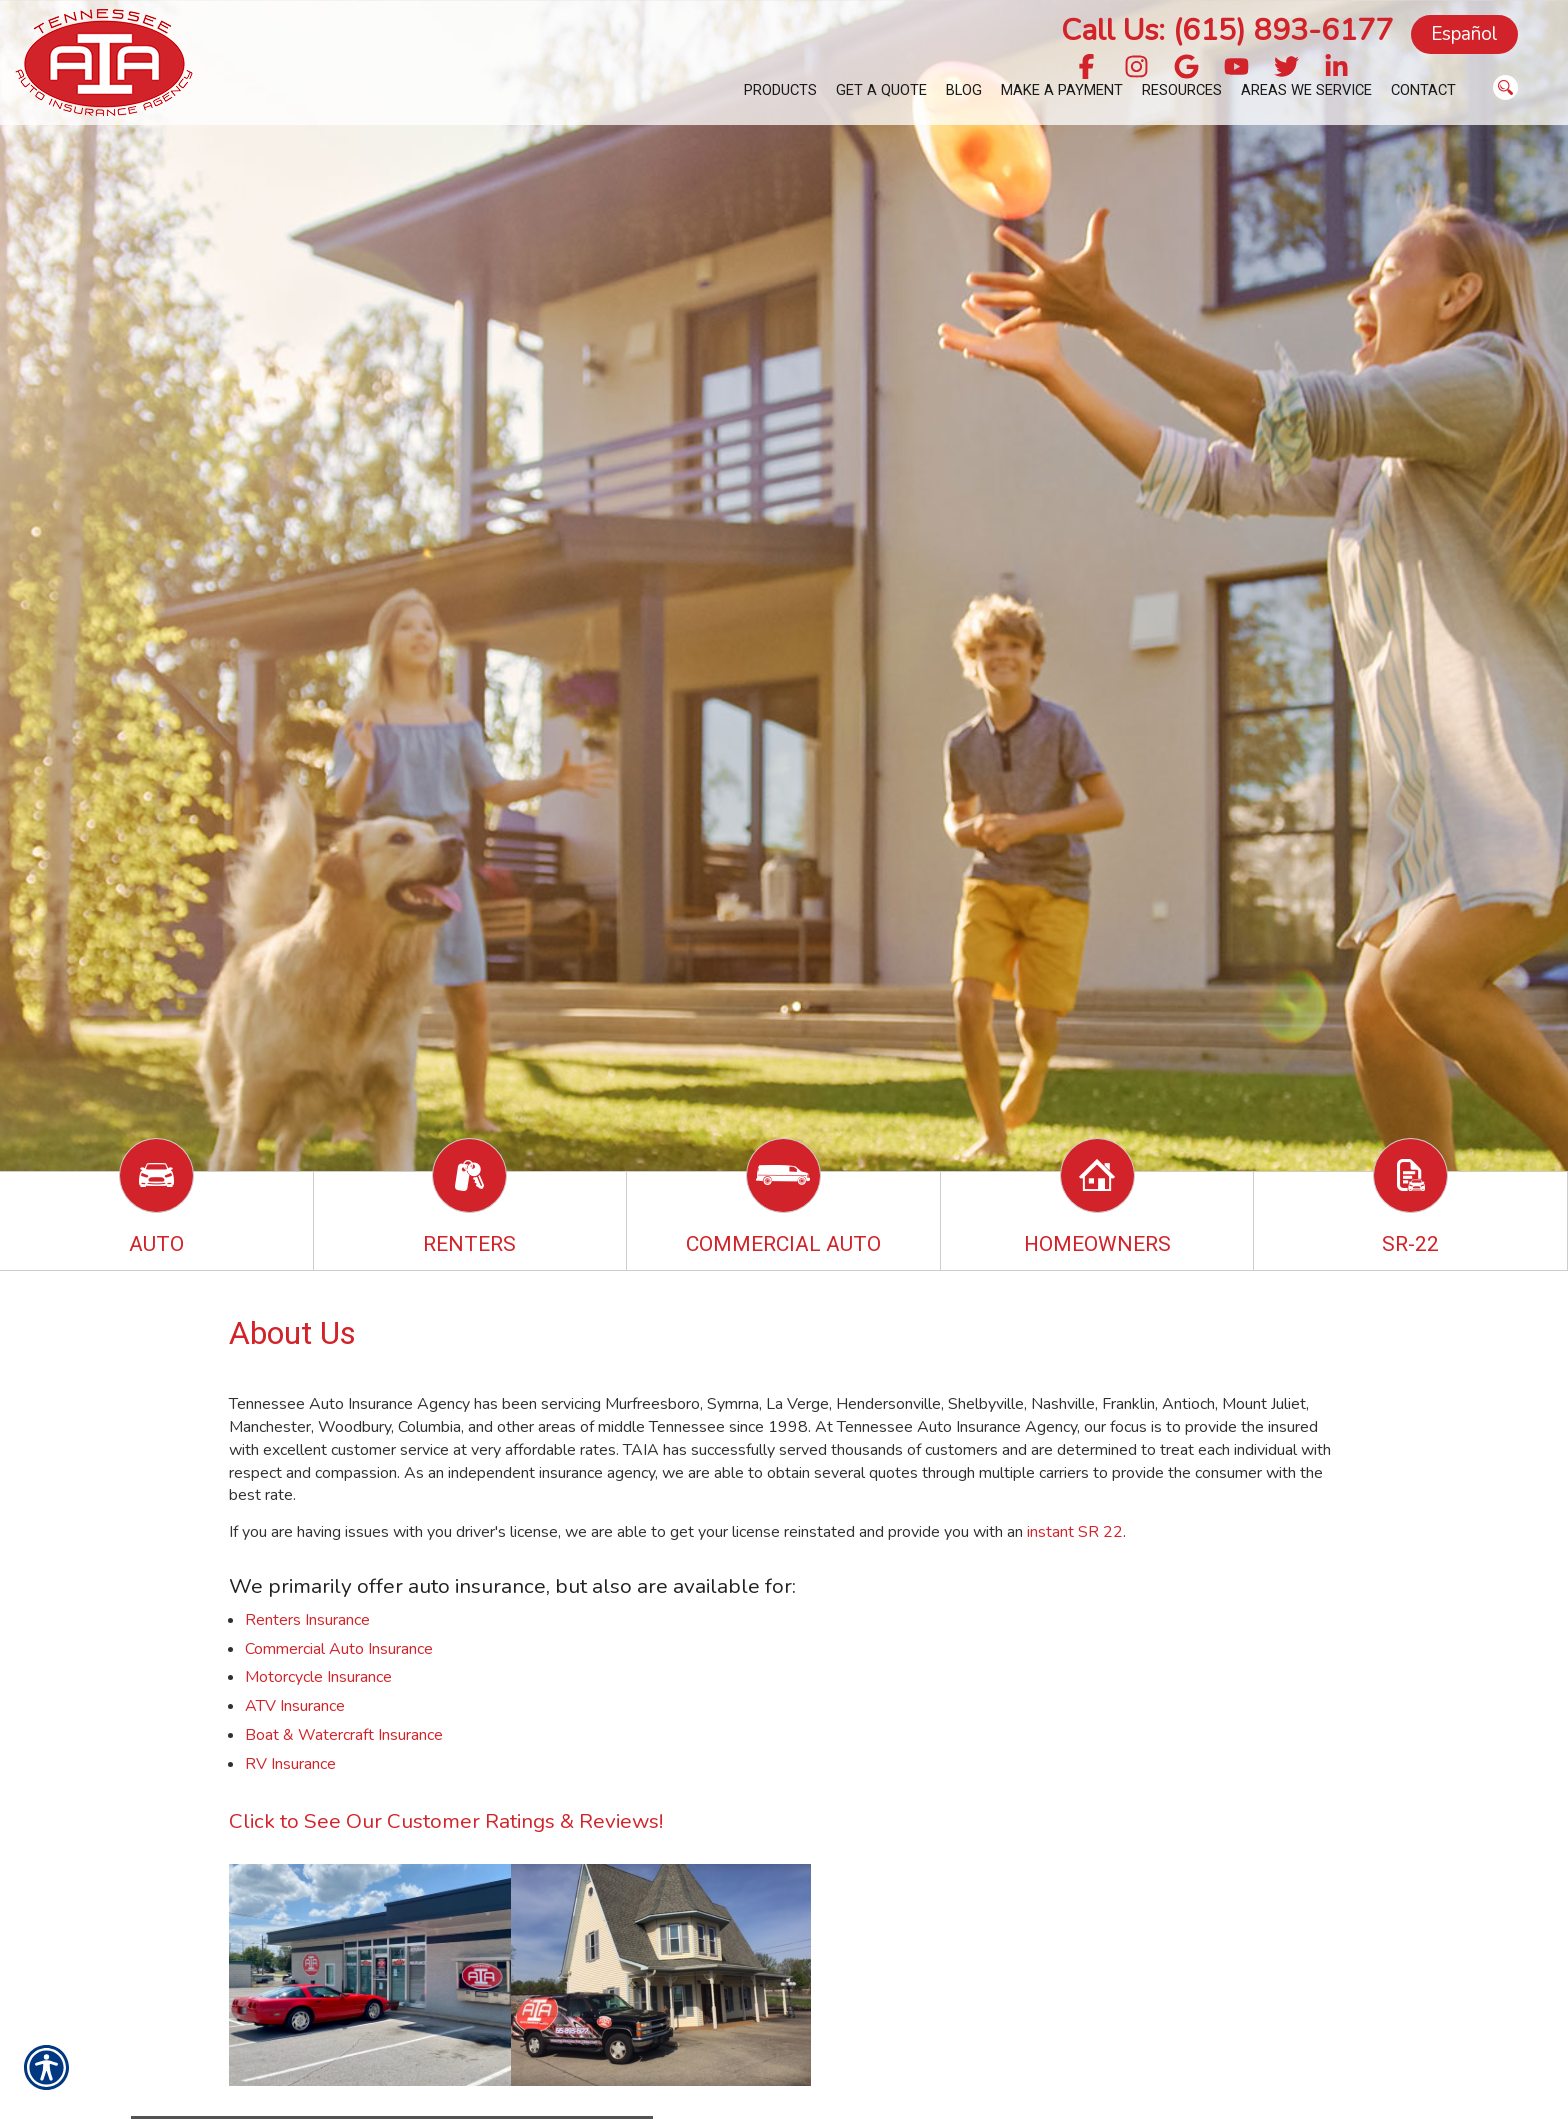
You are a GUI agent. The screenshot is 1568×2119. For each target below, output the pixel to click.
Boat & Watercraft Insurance (344, 1735)
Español (1464, 34)
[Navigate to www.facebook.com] (1086, 68)
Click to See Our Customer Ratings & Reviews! (446, 1821)
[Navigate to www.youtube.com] (1236, 68)
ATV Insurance (295, 1706)
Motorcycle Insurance (318, 1677)
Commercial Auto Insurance (339, 1649)
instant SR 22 (1075, 1532)
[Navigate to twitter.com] (1286, 68)
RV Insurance (290, 1764)
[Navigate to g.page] (1186, 68)
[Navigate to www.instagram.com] (1136, 68)
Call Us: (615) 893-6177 (1227, 30)
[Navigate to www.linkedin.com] (1336, 68)
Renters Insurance (307, 1620)
